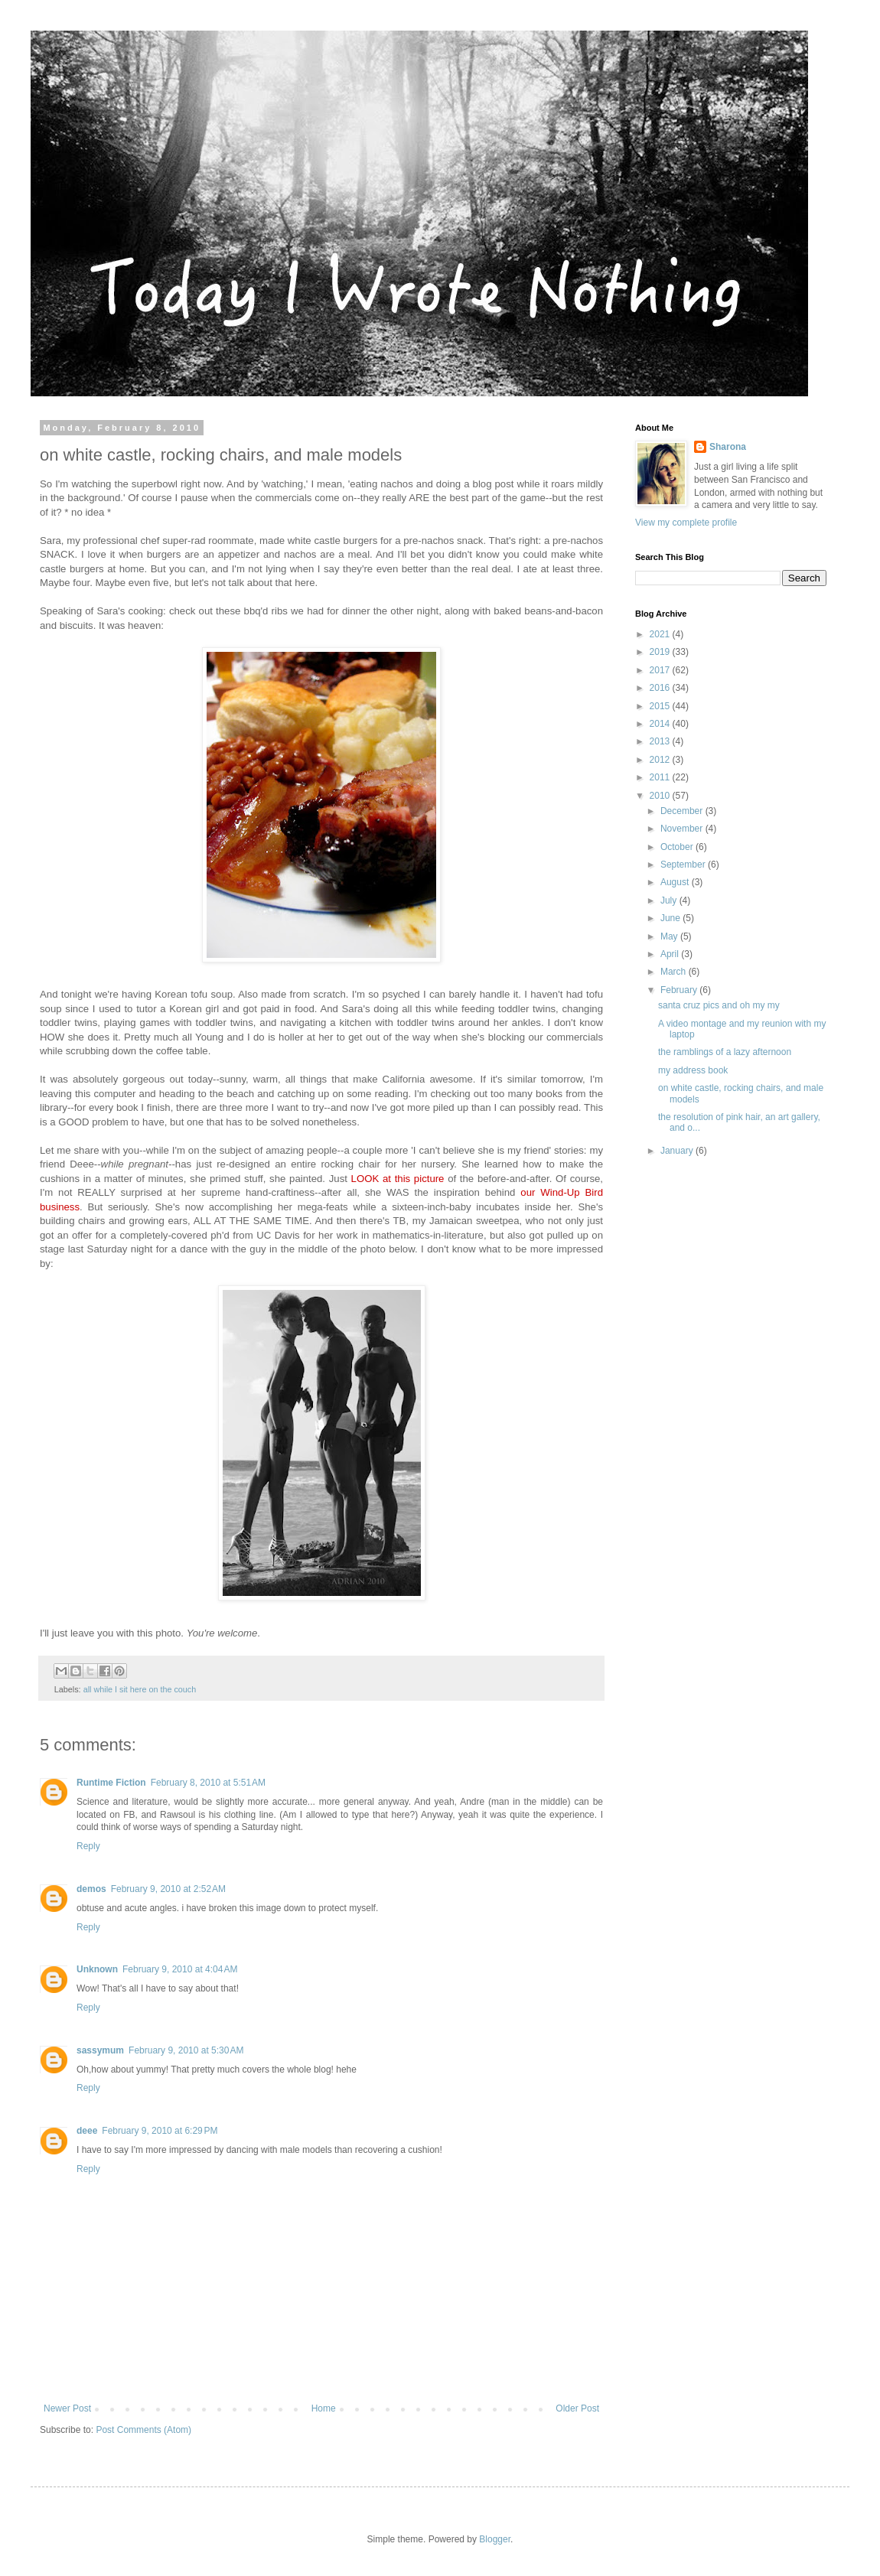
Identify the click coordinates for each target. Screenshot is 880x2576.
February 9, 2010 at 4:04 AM (179, 1969)
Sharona (727, 446)
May (670, 936)
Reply (88, 1846)
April (670, 954)
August (676, 882)
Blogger (494, 2539)
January (678, 1150)
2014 (661, 723)
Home (323, 2408)
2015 (661, 706)
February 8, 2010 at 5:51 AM (208, 1782)
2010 (661, 795)
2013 (661, 741)
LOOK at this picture (398, 1178)
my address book (693, 1070)
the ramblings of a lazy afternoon (724, 1052)
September (684, 864)
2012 (661, 759)
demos (91, 1889)
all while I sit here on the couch (140, 1689)
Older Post (577, 2408)
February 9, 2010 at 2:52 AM (168, 1889)
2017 (661, 670)
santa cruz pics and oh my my (719, 1005)
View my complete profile (686, 522)
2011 (661, 777)
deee (87, 2130)
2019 (661, 651)
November (683, 828)
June (671, 918)
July (670, 900)
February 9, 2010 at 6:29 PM (159, 2130)
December (683, 811)
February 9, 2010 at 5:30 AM (186, 2050)
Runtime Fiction (111, 1782)
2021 (661, 634)
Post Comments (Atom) (143, 2430)
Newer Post (67, 2408)
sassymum (100, 2050)
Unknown (97, 1969)
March (674, 971)
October (678, 847)
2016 (661, 687)
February (679, 990)
